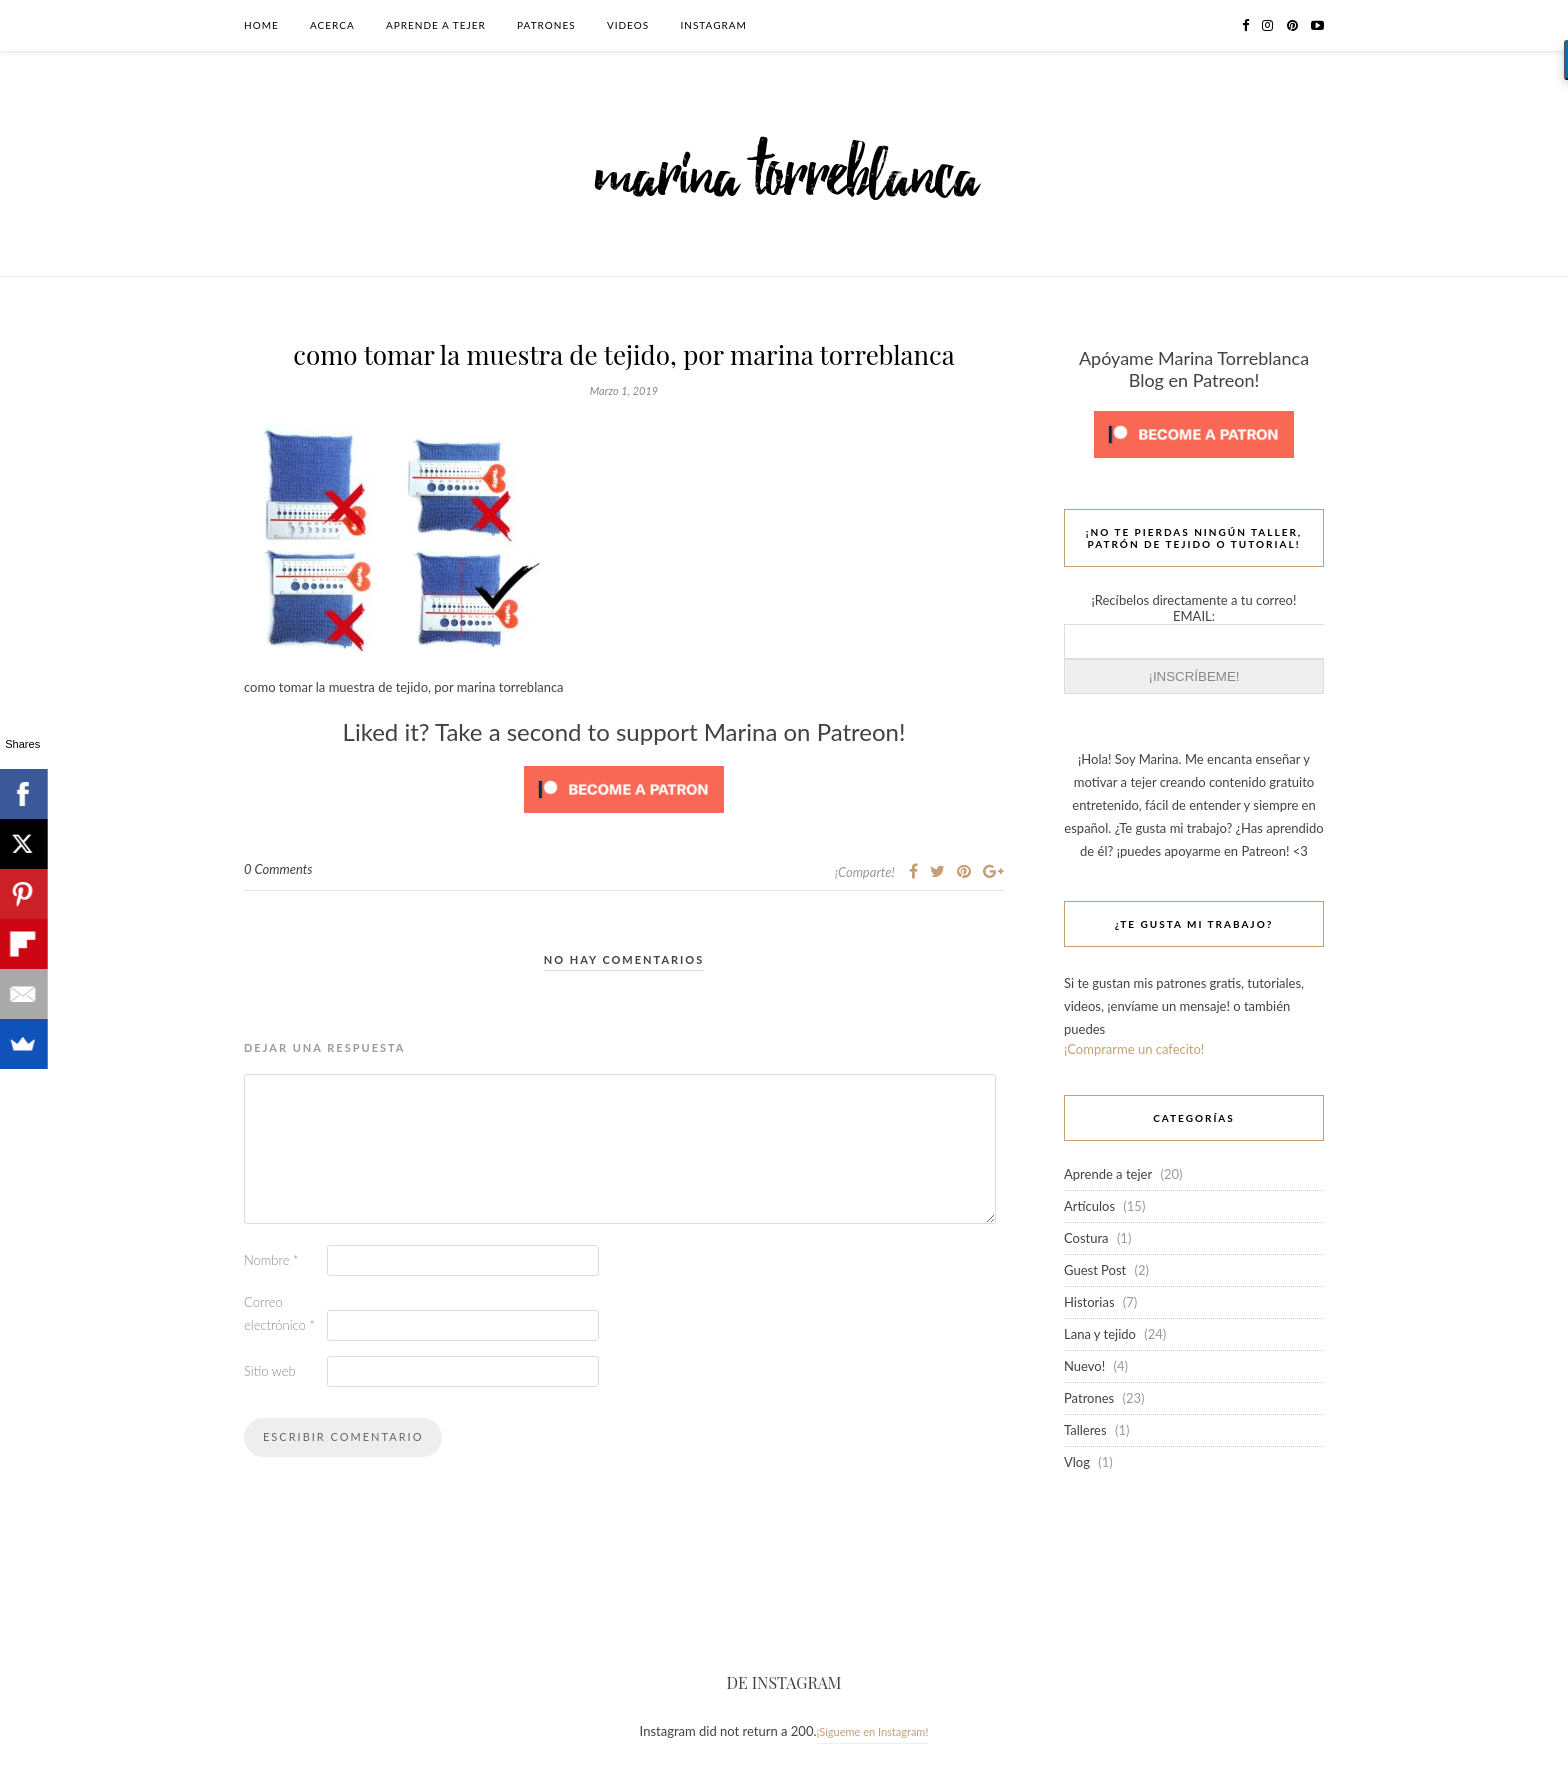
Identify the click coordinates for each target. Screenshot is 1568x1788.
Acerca (332, 25)
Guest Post (1095, 1270)
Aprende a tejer (436, 25)
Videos (628, 25)
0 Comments (278, 869)
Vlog (1077, 1462)
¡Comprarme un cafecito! (1134, 1049)
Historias (1089, 1302)
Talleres (1085, 1430)
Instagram (713, 25)
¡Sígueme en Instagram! (873, 1731)
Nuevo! (1084, 1366)
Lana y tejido (1100, 1334)
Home (261, 25)
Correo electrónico (279, 1313)
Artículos (1089, 1206)
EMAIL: (1194, 616)
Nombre (271, 1260)
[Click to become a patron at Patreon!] (624, 818)
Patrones (546, 25)
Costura (1086, 1238)
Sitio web (270, 1371)
